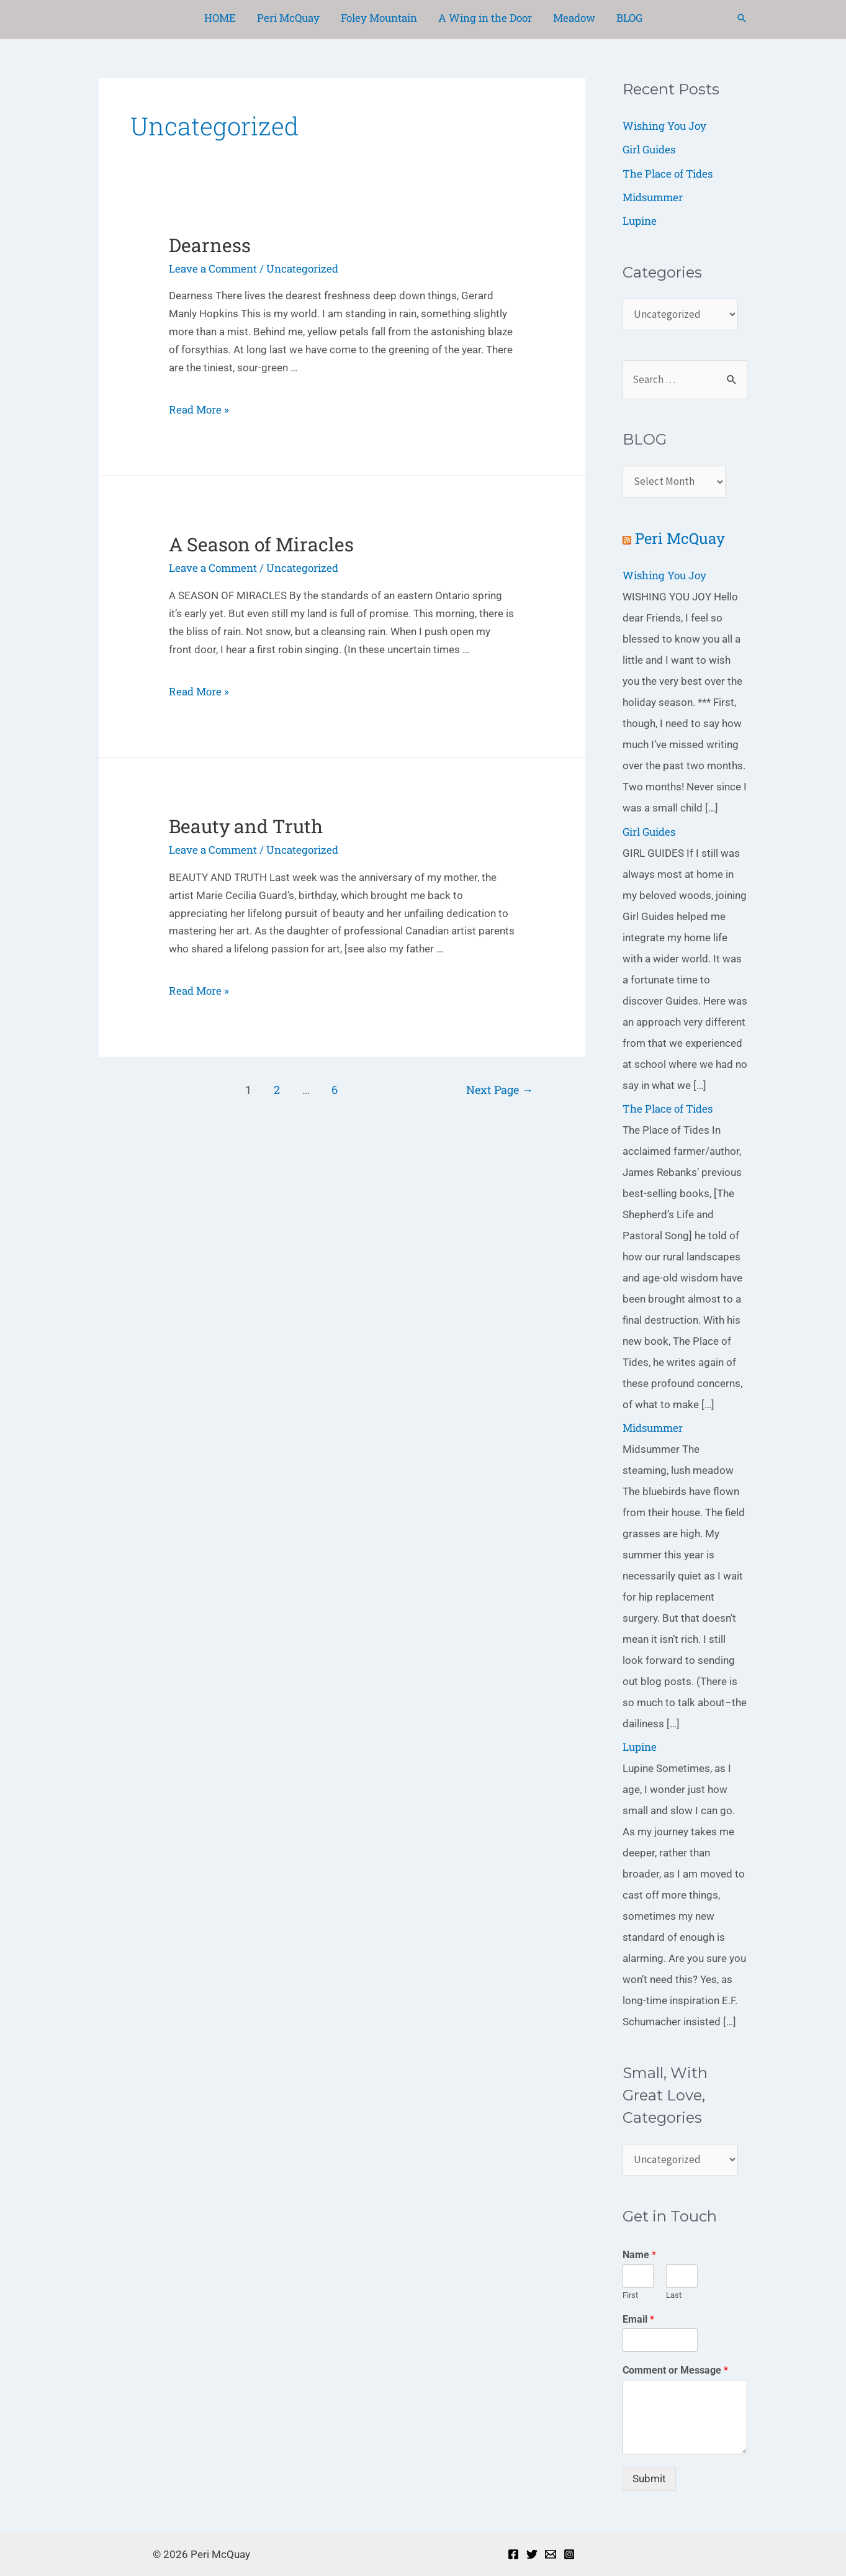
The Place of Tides (668, 173)
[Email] (550, 2554)
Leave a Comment (213, 268)
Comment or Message (675, 2370)
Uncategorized (302, 268)
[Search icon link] (741, 18)
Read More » (199, 409)
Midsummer (653, 197)
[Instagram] (569, 2554)
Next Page (499, 1089)
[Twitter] (532, 2554)
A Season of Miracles (261, 544)
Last (674, 2295)
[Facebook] (513, 2554)
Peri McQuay (680, 538)
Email (638, 2319)
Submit (649, 2478)
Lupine (640, 221)
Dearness (210, 245)
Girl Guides (649, 149)
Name (639, 2255)
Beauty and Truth (246, 826)
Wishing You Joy (664, 126)
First (630, 2295)
